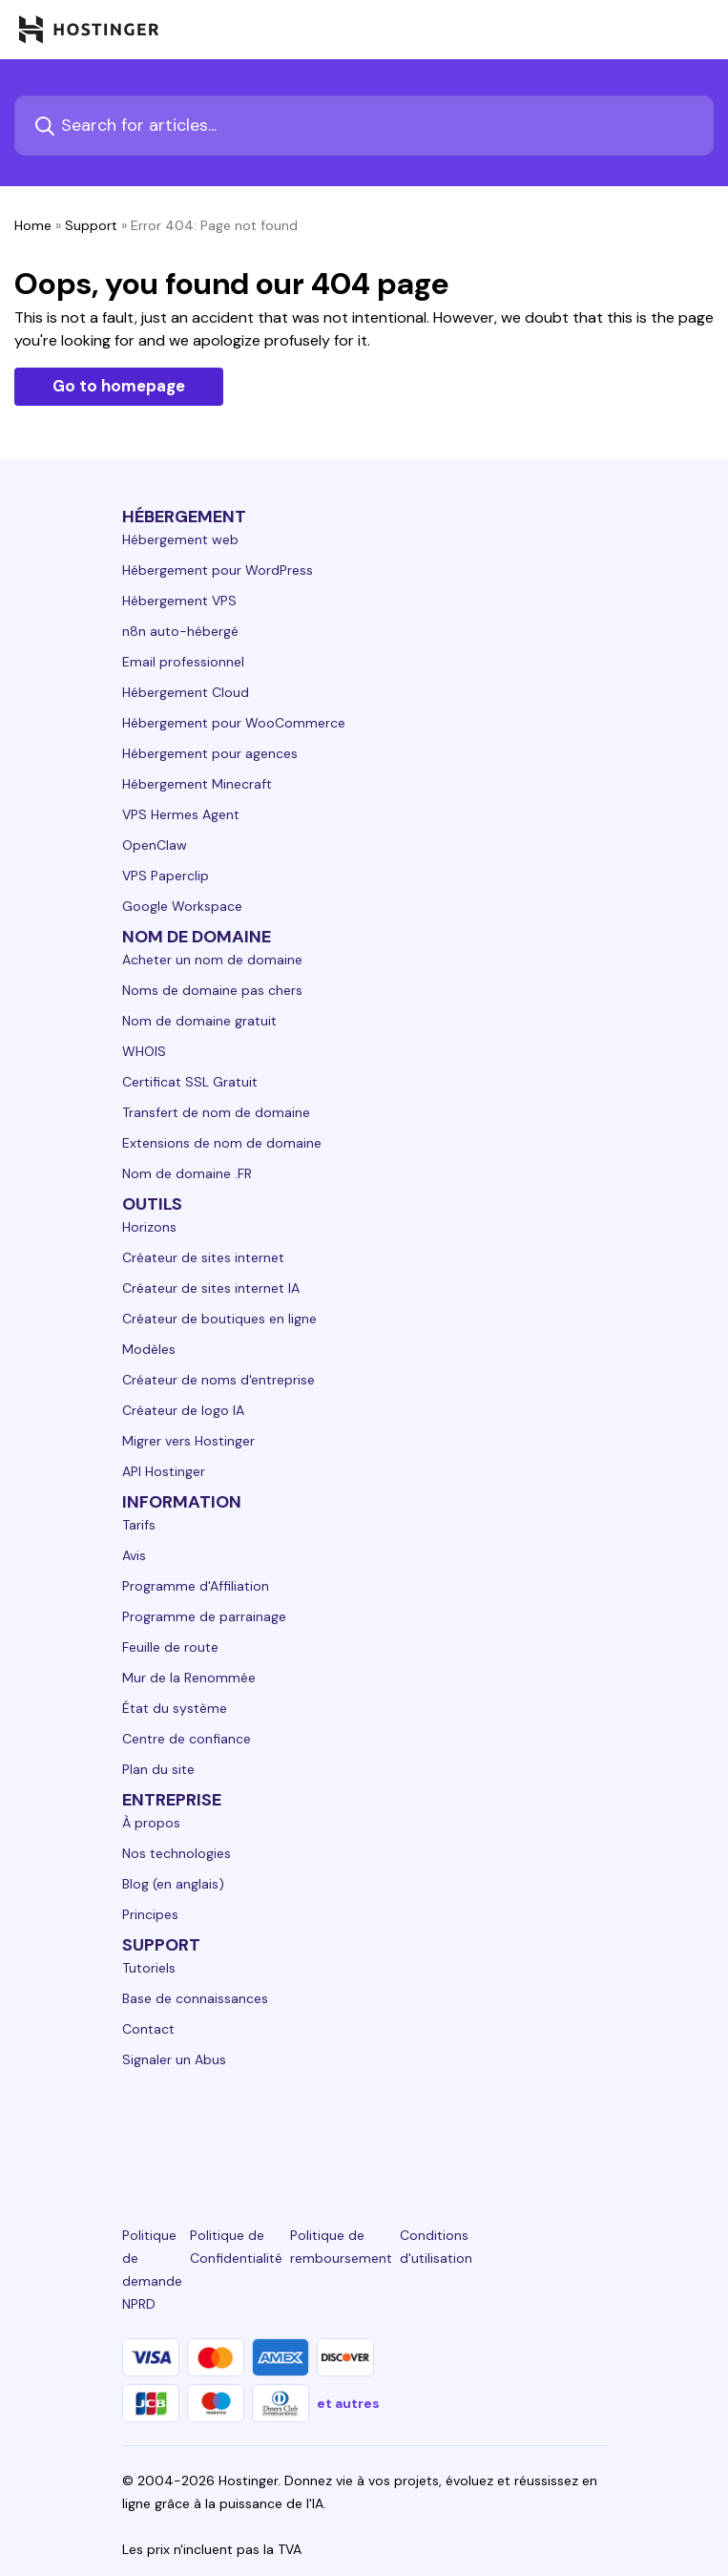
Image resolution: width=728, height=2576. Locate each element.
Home (33, 225)
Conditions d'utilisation (436, 2247)
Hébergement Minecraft (197, 783)
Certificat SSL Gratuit (190, 1081)
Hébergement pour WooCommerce (233, 722)
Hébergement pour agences (210, 753)
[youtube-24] (440, 2129)
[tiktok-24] (594, 2129)
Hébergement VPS (179, 600)
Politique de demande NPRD (152, 2269)
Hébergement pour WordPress (217, 570)
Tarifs (139, 1524)
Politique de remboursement (341, 2247)
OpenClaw (154, 845)
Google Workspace (182, 906)
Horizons (149, 1226)
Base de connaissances (195, 1998)
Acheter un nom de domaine (212, 959)
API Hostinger (163, 1471)
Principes (150, 1914)
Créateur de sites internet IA (211, 1288)
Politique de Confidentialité (236, 2247)
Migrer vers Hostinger (188, 1440)
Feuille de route (170, 1647)
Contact (148, 2029)
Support (91, 225)
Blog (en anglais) (173, 1883)
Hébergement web (180, 539)
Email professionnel (183, 661)
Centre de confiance (186, 1738)
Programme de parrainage (204, 1616)
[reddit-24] (518, 2129)
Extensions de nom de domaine (222, 1142)
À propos (151, 1822)
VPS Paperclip (165, 875)
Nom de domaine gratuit (199, 1020)
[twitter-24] (363, 2129)
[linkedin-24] (133, 2129)
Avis (134, 1555)
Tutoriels (149, 1967)
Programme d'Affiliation (195, 1585)
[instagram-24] (287, 2129)
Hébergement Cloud (185, 692)
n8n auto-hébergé (180, 631)
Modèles (149, 1349)
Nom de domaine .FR (187, 1173)
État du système (174, 1708)
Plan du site (158, 1769)
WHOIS (144, 1051)
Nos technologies (176, 1853)
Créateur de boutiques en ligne (219, 1318)
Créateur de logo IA (183, 1410)
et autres (348, 2403)
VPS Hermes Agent (180, 814)
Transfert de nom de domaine (216, 1112)
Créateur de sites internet (203, 1257)
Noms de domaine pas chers (212, 990)
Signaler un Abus (174, 2059)
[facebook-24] (209, 2129)
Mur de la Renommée (189, 1677)
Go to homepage (118, 385)
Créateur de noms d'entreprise (218, 1379)
